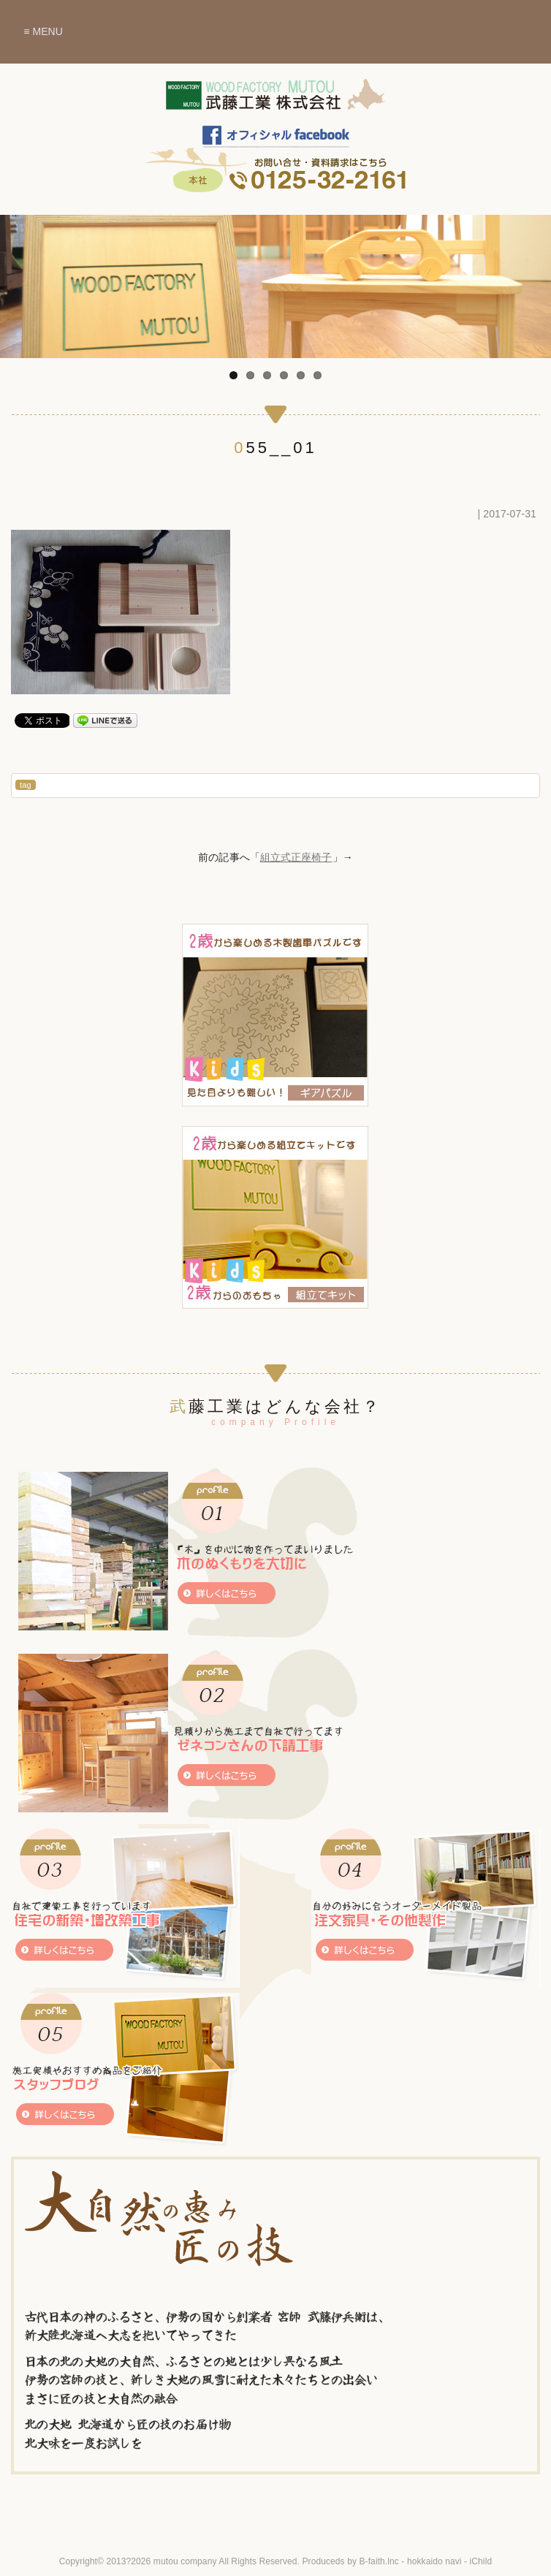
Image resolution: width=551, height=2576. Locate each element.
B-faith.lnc (378, 2561)
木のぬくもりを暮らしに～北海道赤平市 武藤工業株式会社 (275, 102)
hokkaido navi (434, 2561)
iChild (481, 2561)
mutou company (185, 2561)
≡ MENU (43, 31)
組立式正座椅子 (296, 857)
